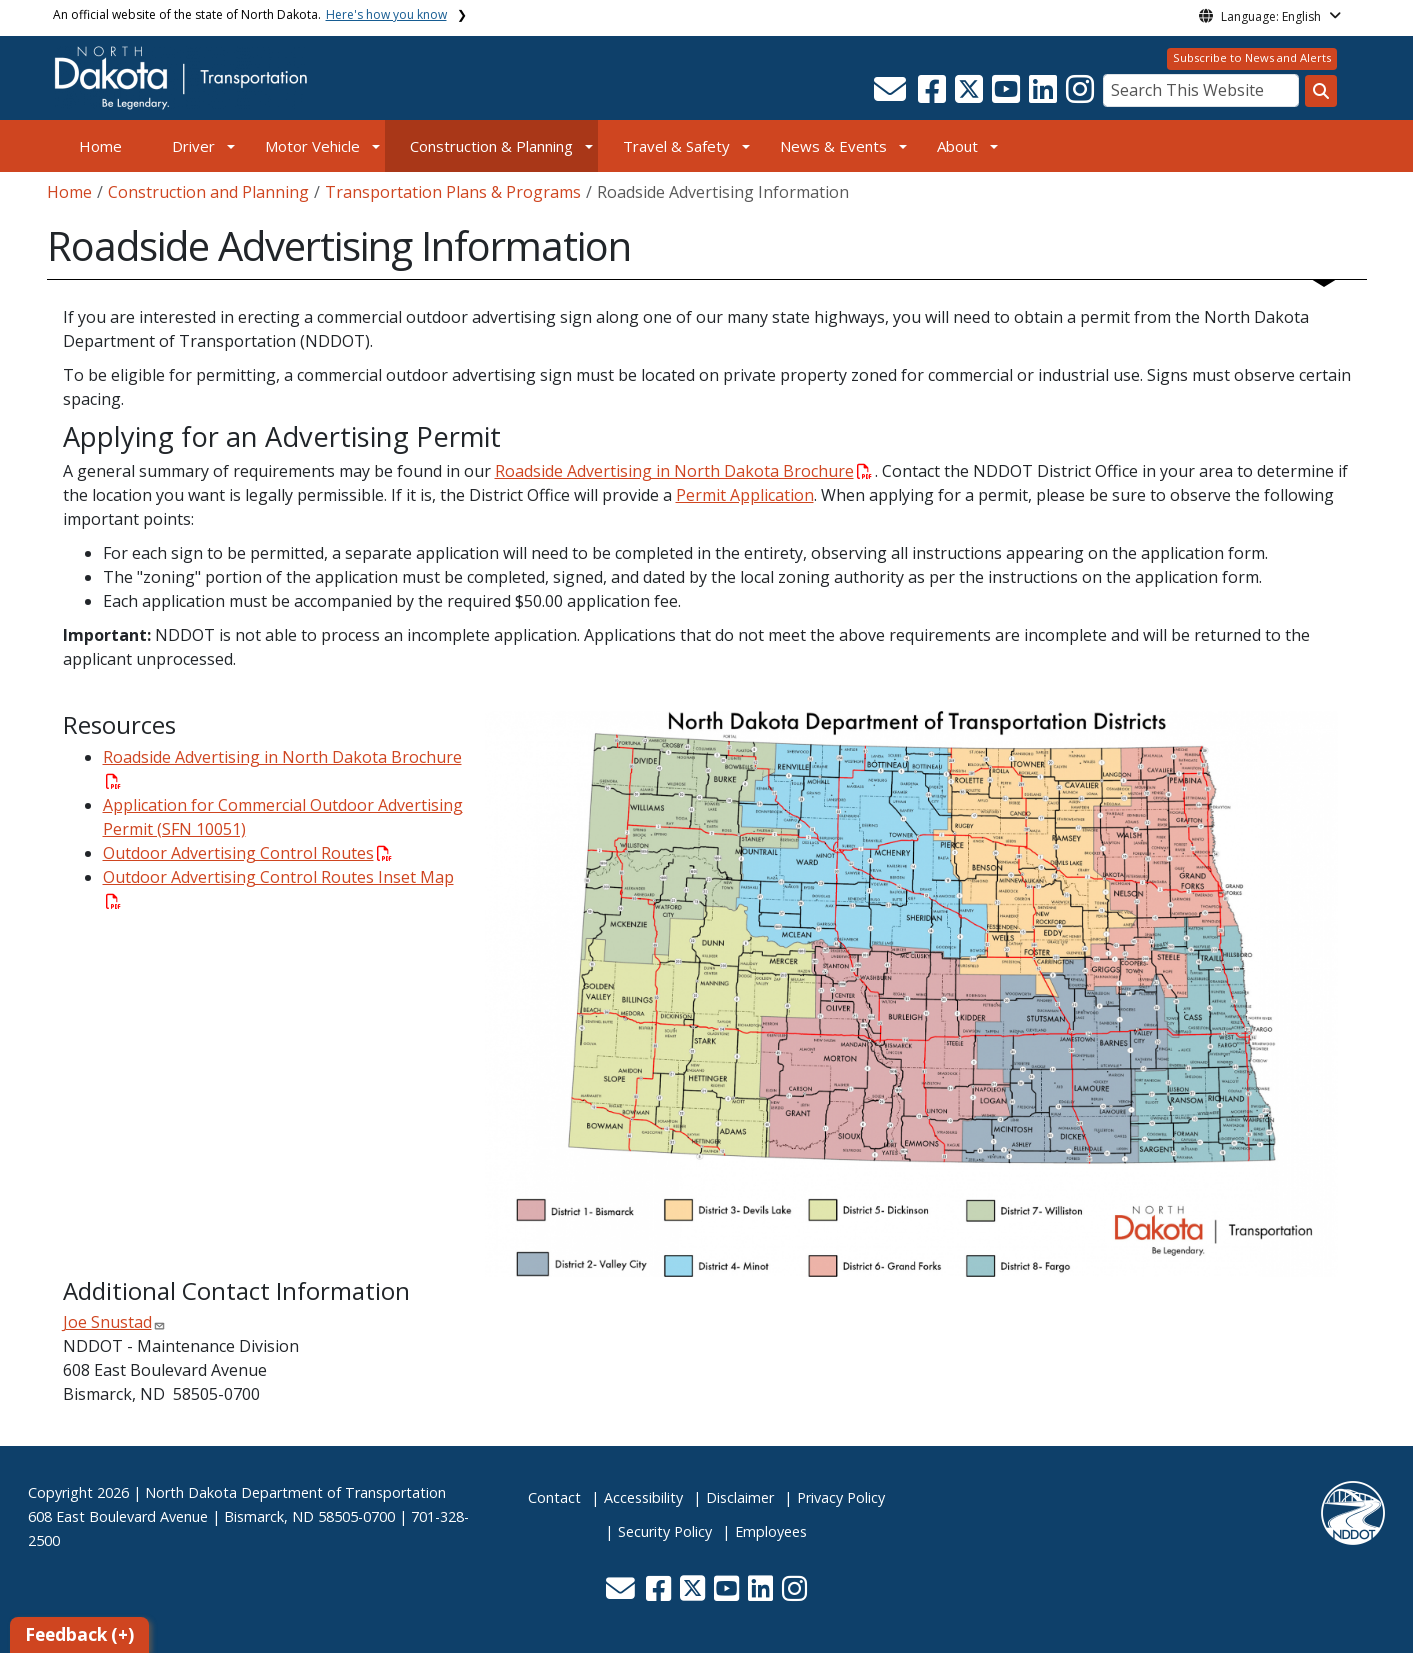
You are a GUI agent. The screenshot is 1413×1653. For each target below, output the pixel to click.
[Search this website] (1321, 91)
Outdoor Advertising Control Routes (247, 853)
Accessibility (643, 1497)
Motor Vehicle (312, 146)
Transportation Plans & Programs (453, 192)
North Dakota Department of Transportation (295, 1492)
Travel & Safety (676, 146)
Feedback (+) (79, 1634)
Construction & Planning (491, 146)
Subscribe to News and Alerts (1252, 57)
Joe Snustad (107, 1322)
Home (100, 146)
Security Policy (665, 1531)
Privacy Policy (841, 1497)
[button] (892, 95)
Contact (554, 1497)
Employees (771, 1531)
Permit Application (745, 495)
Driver (193, 146)
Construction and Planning (208, 192)
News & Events (833, 146)
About (957, 146)
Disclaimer (740, 1497)
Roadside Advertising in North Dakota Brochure (683, 471)
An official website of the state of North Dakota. (250, 14)
